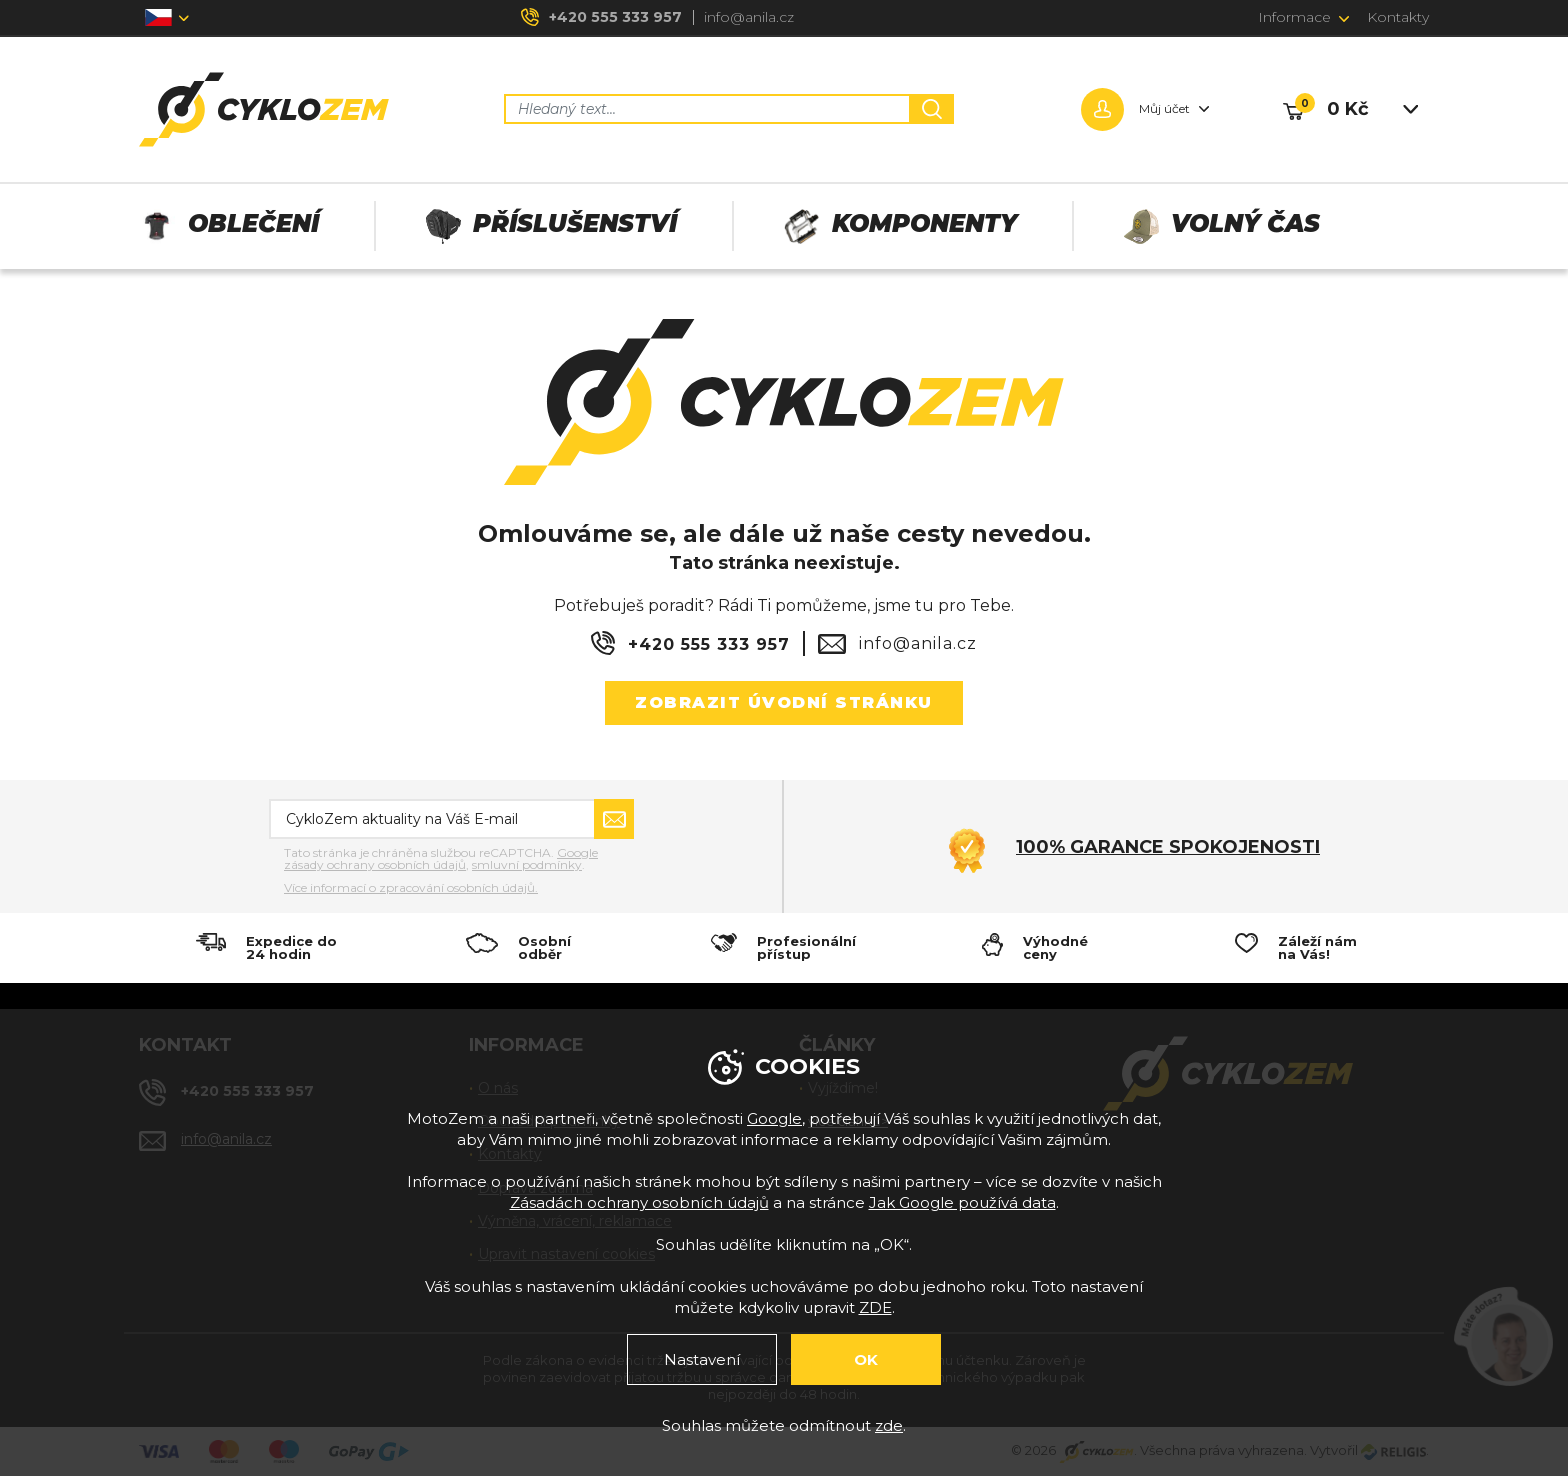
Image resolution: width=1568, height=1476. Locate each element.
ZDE (875, 1307)
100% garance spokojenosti (1168, 847)
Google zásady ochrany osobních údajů (441, 858)
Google (774, 1118)
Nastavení (702, 1359)
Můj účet (1164, 108)
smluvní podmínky (527, 864)
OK (866, 1359)
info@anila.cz (749, 17)
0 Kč (1348, 109)
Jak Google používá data (962, 1202)
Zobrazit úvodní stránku (784, 702)
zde (889, 1425)
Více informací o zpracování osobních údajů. (411, 888)
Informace (1294, 17)
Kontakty (1398, 17)
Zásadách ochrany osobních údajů (639, 1202)
